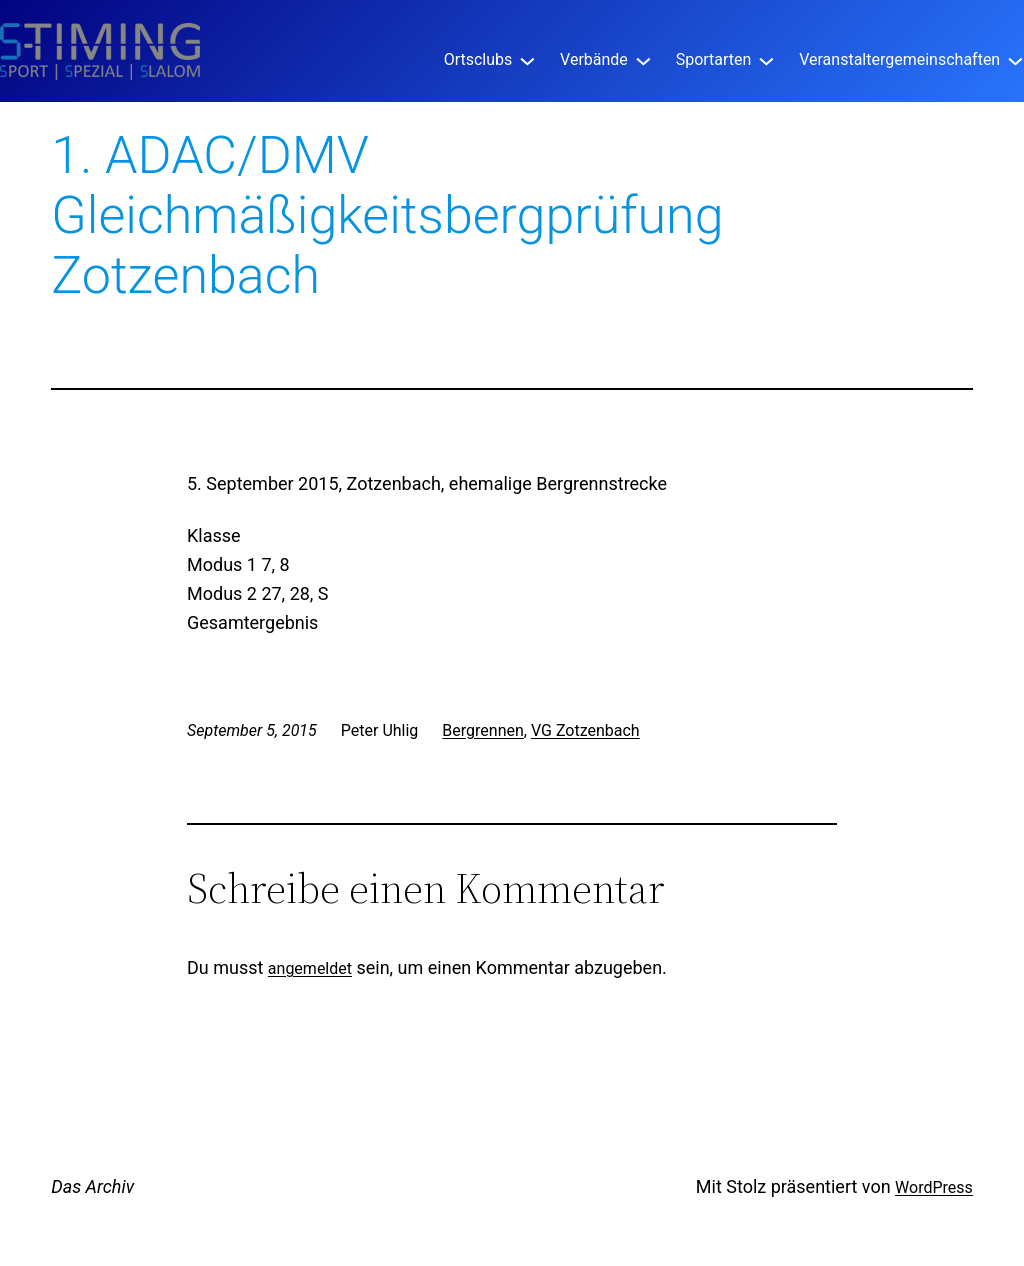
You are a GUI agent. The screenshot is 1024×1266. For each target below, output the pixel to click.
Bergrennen (482, 730)
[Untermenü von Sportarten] (766, 59)
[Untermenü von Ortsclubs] (527, 59)
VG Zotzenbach (585, 730)
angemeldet (310, 968)
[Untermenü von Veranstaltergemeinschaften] (1015, 59)
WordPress (934, 1187)
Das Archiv (92, 1186)
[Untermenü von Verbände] (643, 59)
